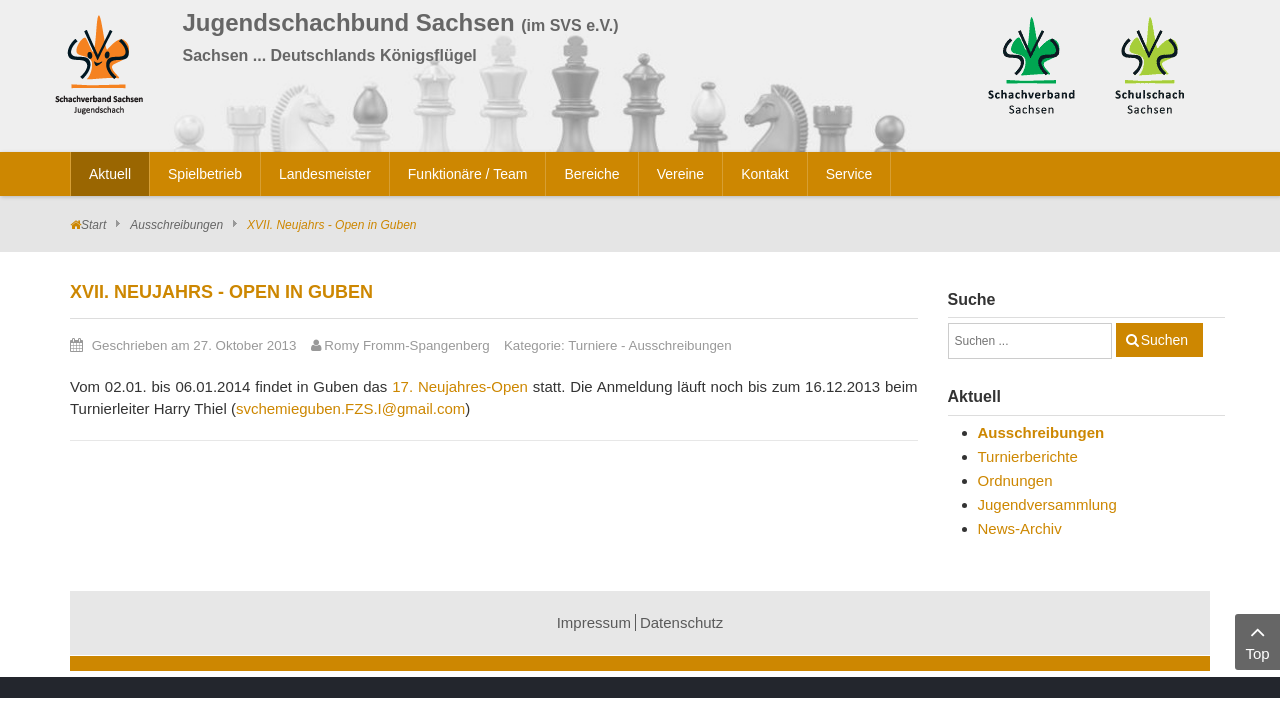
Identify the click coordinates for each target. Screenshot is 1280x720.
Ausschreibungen (176, 225)
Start (93, 225)
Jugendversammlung (1047, 504)
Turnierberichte (1028, 456)
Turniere (592, 345)
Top (1257, 640)
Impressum (594, 622)
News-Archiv (1020, 528)
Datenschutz (681, 622)
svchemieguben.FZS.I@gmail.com (350, 408)
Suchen (1164, 340)
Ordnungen (1015, 480)
